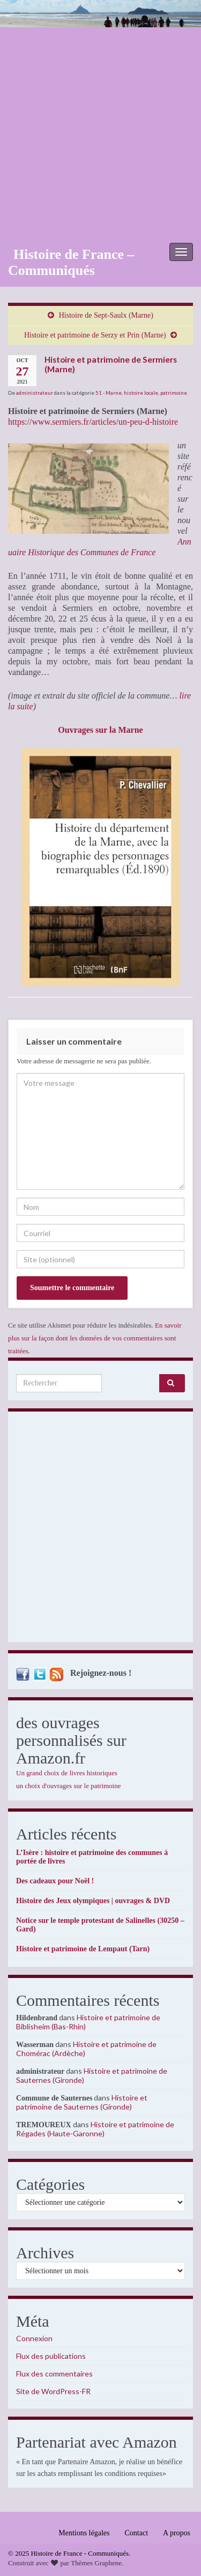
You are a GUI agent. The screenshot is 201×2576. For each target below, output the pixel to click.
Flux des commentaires (54, 2373)
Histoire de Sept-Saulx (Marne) (106, 315)
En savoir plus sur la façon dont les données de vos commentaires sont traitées (95, 1338)
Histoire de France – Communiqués (71, 262)
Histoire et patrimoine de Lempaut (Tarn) (83, 1949)
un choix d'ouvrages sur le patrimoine (68, 1786)
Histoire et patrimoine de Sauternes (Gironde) (81, 2102)
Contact (136, 2533)
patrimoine (173, 392)
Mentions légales (83, 2533)
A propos (176, 2533)
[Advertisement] (100, 133)
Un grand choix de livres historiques (66, 1773)
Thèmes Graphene (96, 2563)
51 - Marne (108, 392)
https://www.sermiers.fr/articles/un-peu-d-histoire (93, 421)
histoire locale (141, 392)
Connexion (34, 2338)
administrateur (34, 392)
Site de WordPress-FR (53, 2391)
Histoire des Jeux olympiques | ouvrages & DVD (93, 1901)
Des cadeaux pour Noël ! (55, 1881)
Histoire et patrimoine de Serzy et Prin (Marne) (95, 335)
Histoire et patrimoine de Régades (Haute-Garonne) (95, 2129)
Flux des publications (51, 2355)
